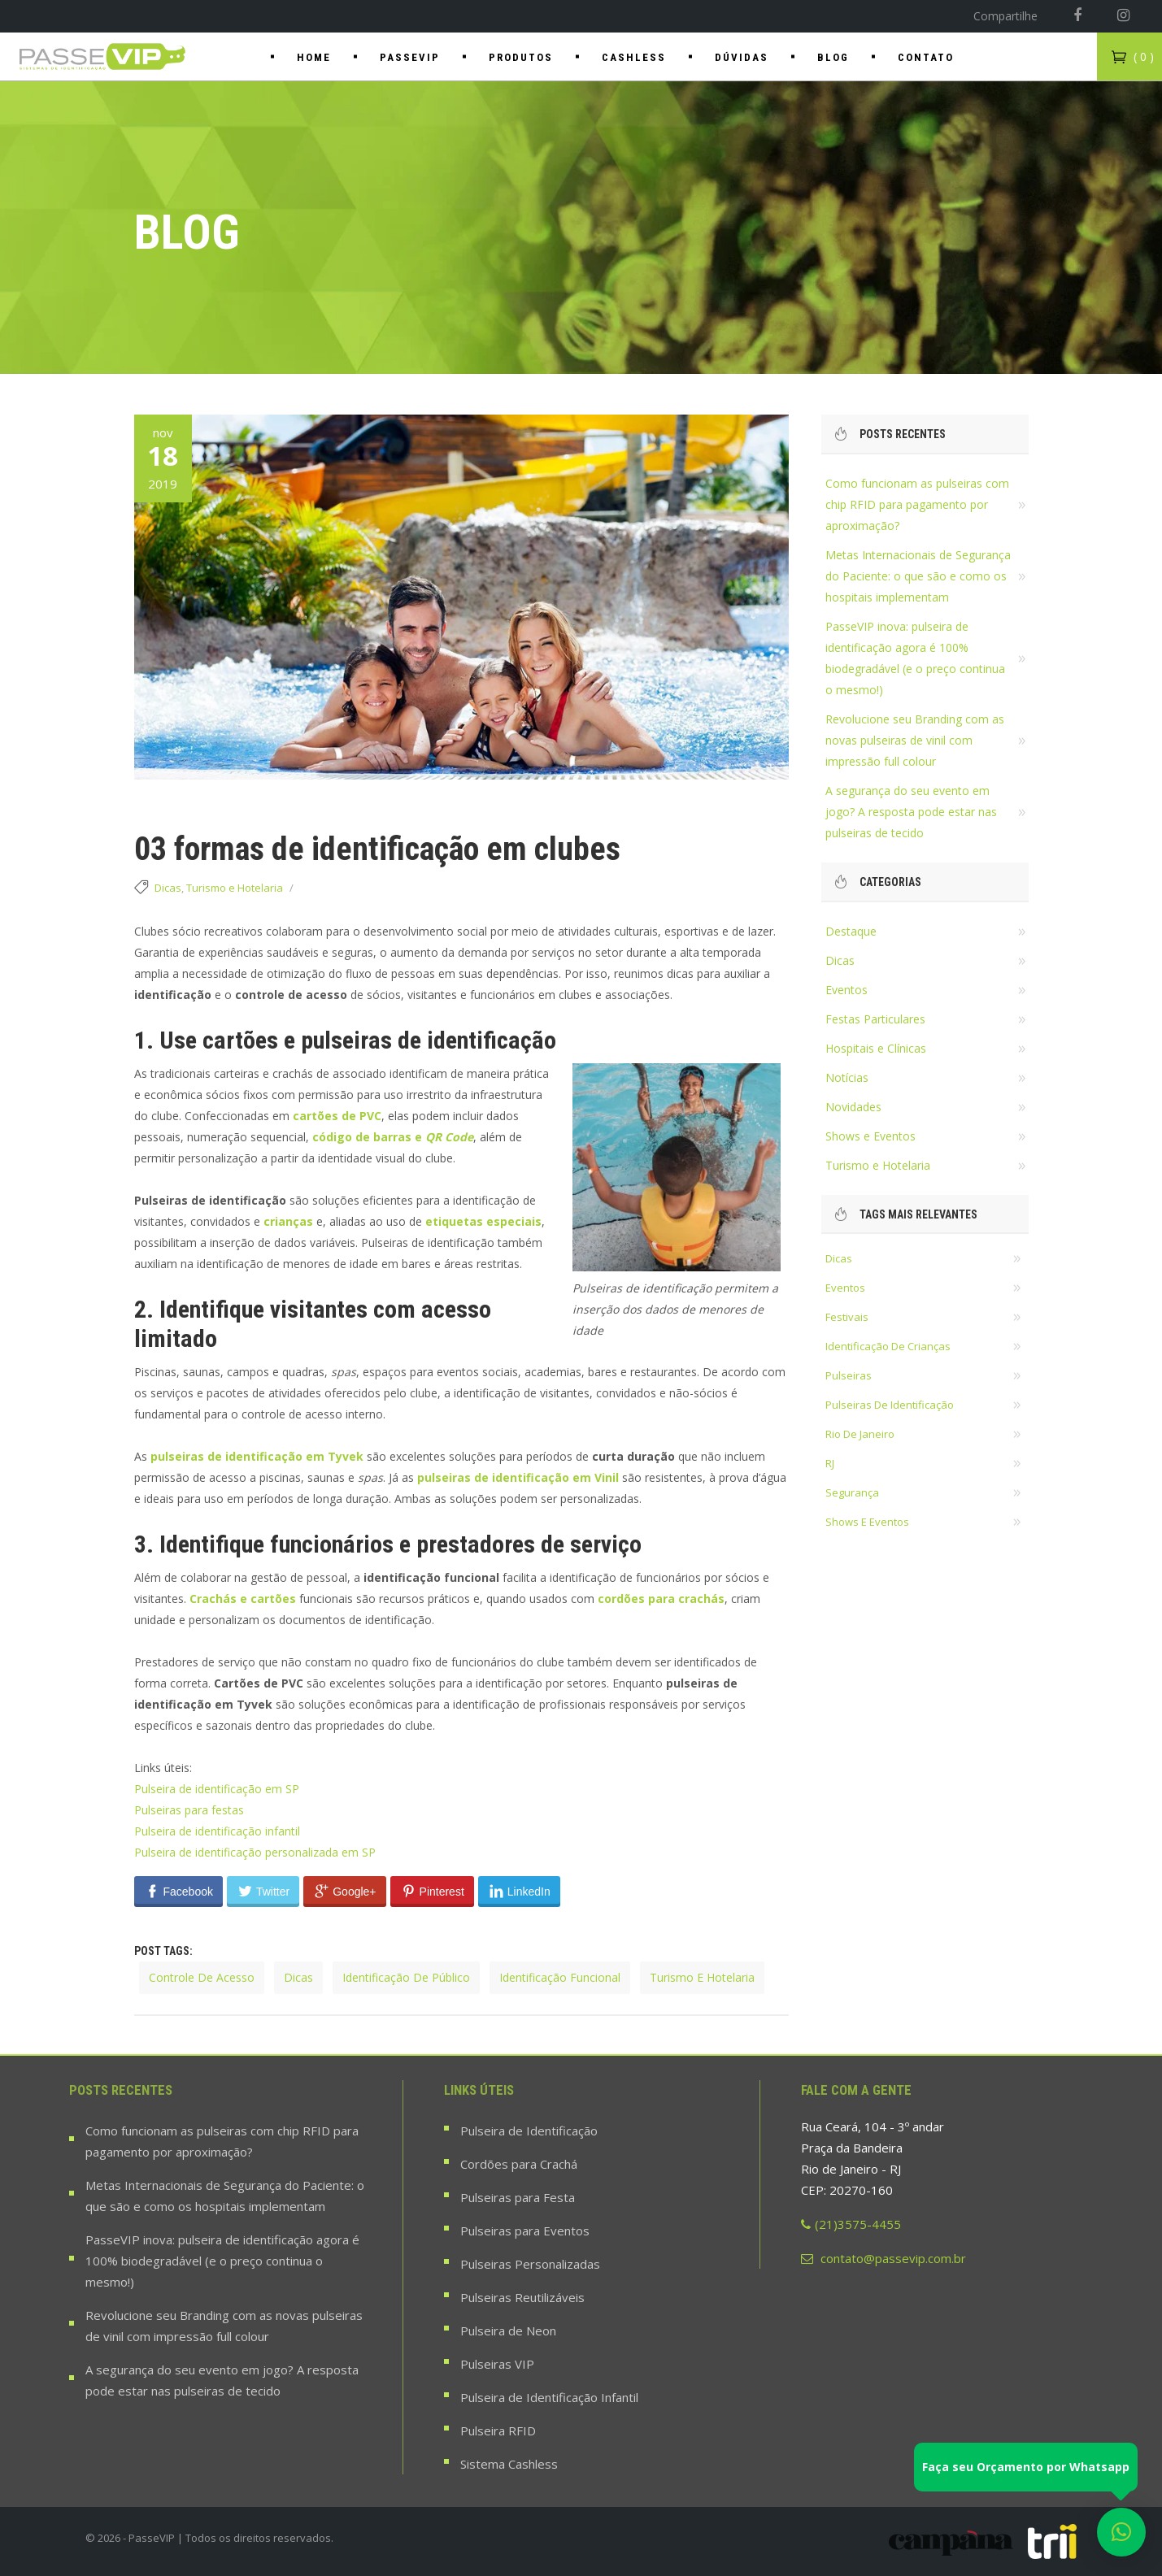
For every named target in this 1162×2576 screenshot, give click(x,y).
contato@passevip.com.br (883, 2258)
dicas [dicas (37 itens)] (838, 1258)
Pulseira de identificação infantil (217, 1831)
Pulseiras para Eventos (525, 2230)
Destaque (851, 931)
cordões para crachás (661, 1598)
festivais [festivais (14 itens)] (846, 1317)
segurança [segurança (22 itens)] (852, 1492)
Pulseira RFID (498, 2430)
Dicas (167, 887)
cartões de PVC (337, 1115)
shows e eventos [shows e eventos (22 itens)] (867, 1521)
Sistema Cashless (509, 2464)
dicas (298, 1977)
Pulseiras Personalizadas (530, 2264)
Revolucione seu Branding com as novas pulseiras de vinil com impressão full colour (914, 740)
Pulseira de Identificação (529, 2130)
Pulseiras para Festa (517, 2197)
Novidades (853, 1106)
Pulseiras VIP (497, 2364)
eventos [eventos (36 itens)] (845, 1287)
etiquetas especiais (483, 1221)
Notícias (846, 1077)
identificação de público (406, 1977)
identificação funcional (559, 1977)
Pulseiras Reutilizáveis (522, 2297)
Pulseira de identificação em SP (216, 1788)
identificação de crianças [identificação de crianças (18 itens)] (888, 1346)
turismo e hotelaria (702, 1977)
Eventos (846, 989)
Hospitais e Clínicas (875, 1048)
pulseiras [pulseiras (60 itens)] (848, 1375)
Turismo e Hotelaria (234, 887)
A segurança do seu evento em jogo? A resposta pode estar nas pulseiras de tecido (911, 812)
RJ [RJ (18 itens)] (829, 1463)
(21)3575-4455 (851, 2224)
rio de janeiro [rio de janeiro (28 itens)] (859, 1434)
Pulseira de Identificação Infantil (549, 2397)
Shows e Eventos (870, 1136)
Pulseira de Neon (508, 2330)
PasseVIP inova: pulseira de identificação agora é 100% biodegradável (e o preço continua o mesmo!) (222, 2260)
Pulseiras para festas (189, 1810)
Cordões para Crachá (518, 2164)
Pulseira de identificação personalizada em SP (255, 1852)
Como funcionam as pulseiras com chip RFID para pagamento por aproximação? (917, 504)
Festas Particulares (875, 1019)
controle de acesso (202, 1977)
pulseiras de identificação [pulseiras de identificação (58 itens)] (889, 1404)
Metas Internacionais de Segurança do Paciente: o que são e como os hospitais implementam (918, 576)
